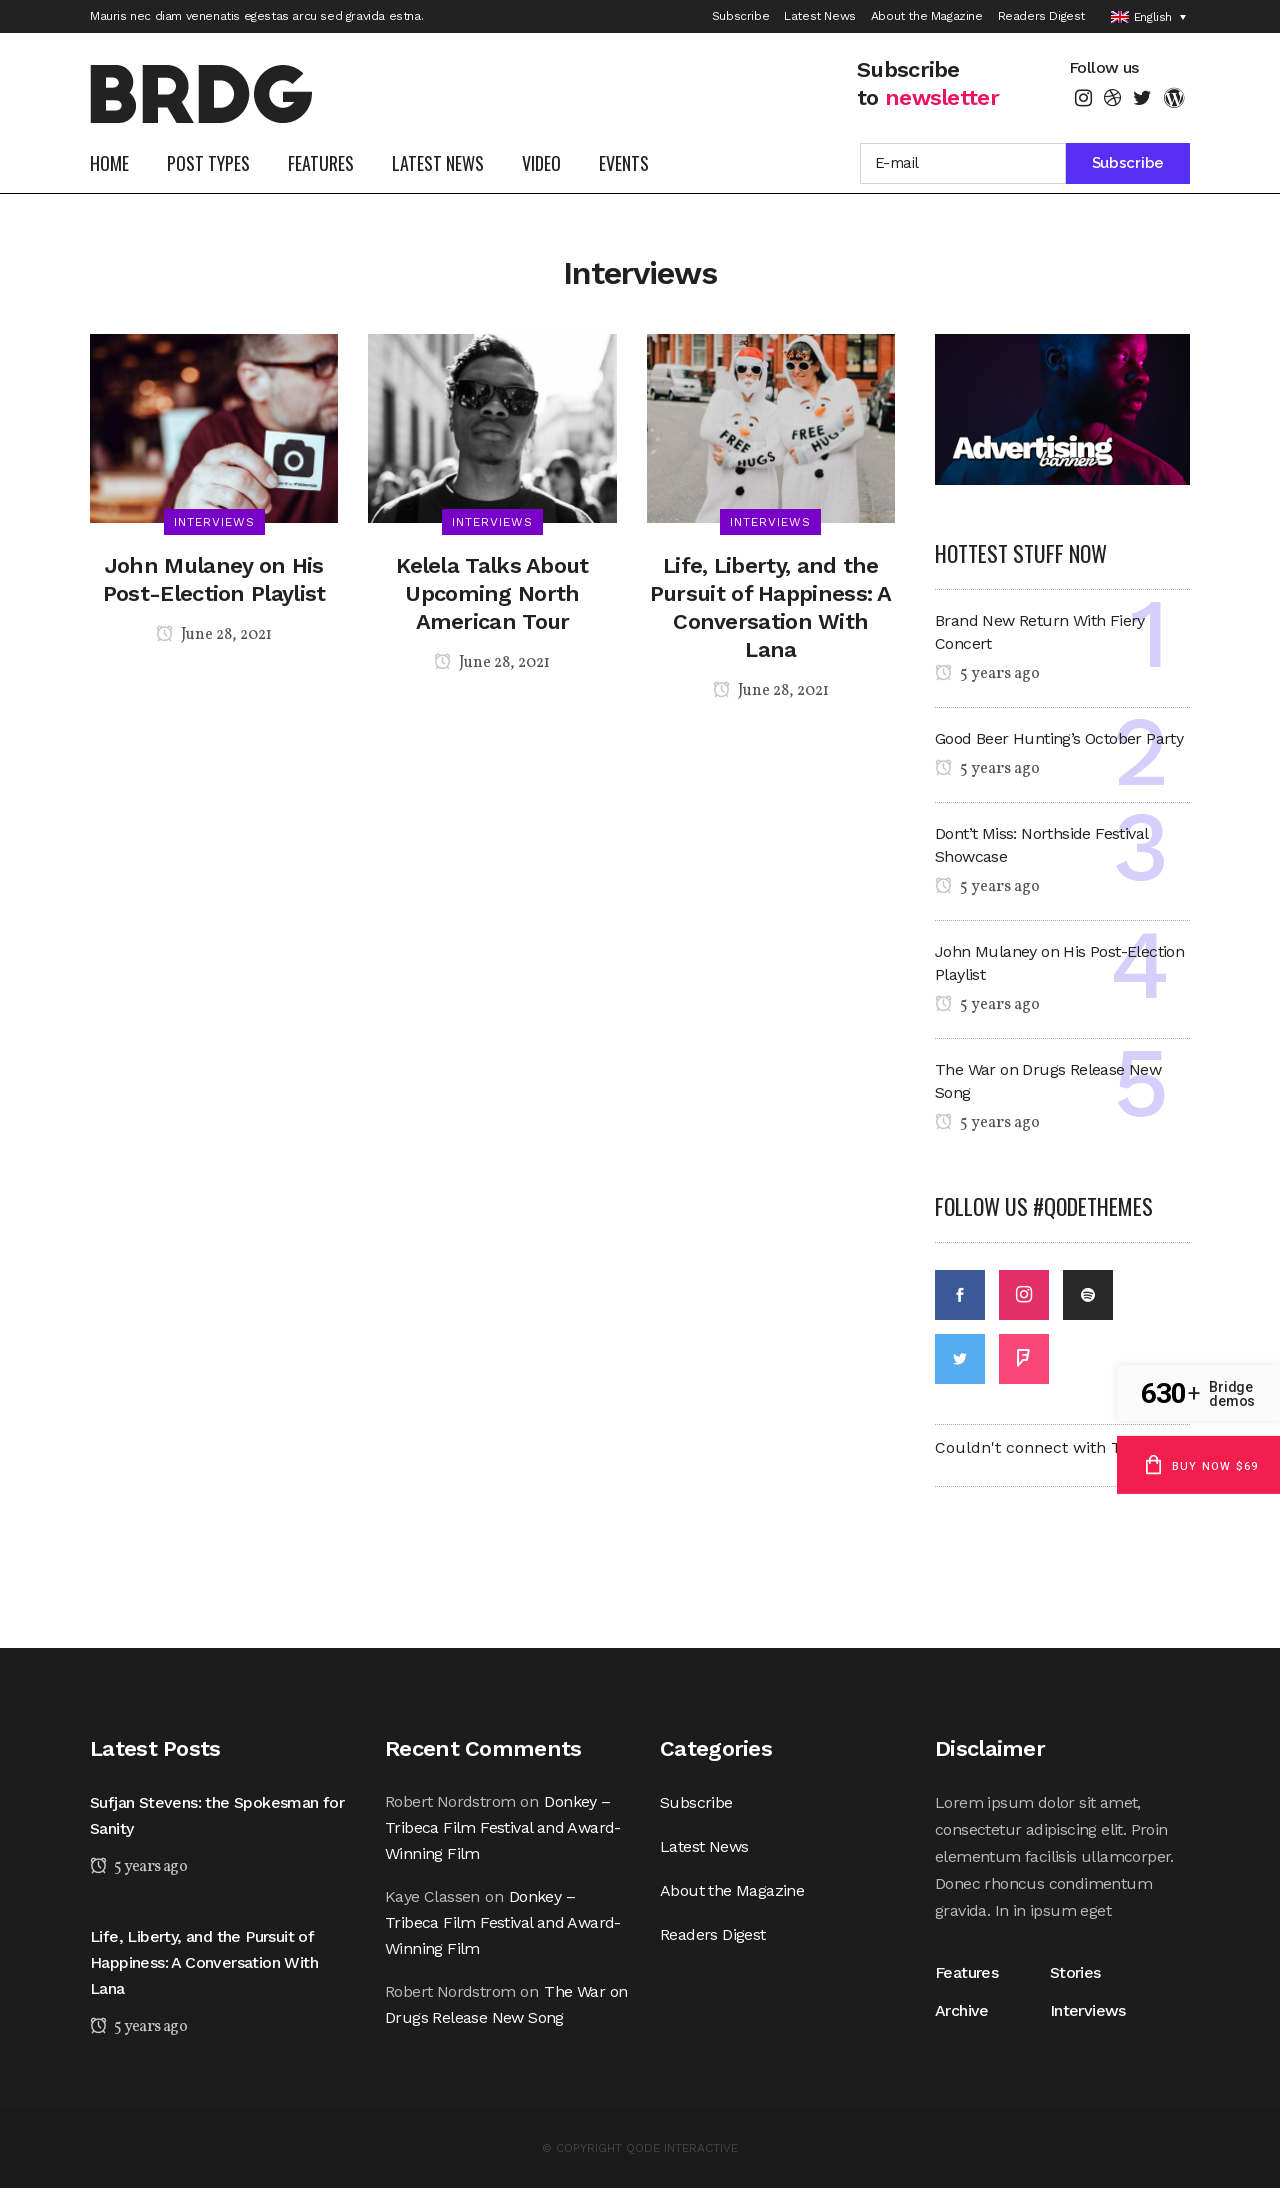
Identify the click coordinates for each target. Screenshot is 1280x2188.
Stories (1075, 1972)
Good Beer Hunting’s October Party (1059, 738)
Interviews (1088, 2010)
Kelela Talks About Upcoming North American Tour (492, 593)
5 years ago (987, 674)
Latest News (820, 16)
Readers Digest (1041, 16)
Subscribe (740, 16)
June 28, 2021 (214, 635)
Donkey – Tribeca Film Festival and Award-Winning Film (503, 1827)
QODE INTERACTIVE (682, 2148)
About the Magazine (927, 16)
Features (971, 1972)
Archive (962, 2010)
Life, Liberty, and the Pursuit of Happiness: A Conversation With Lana (204, 1962)
